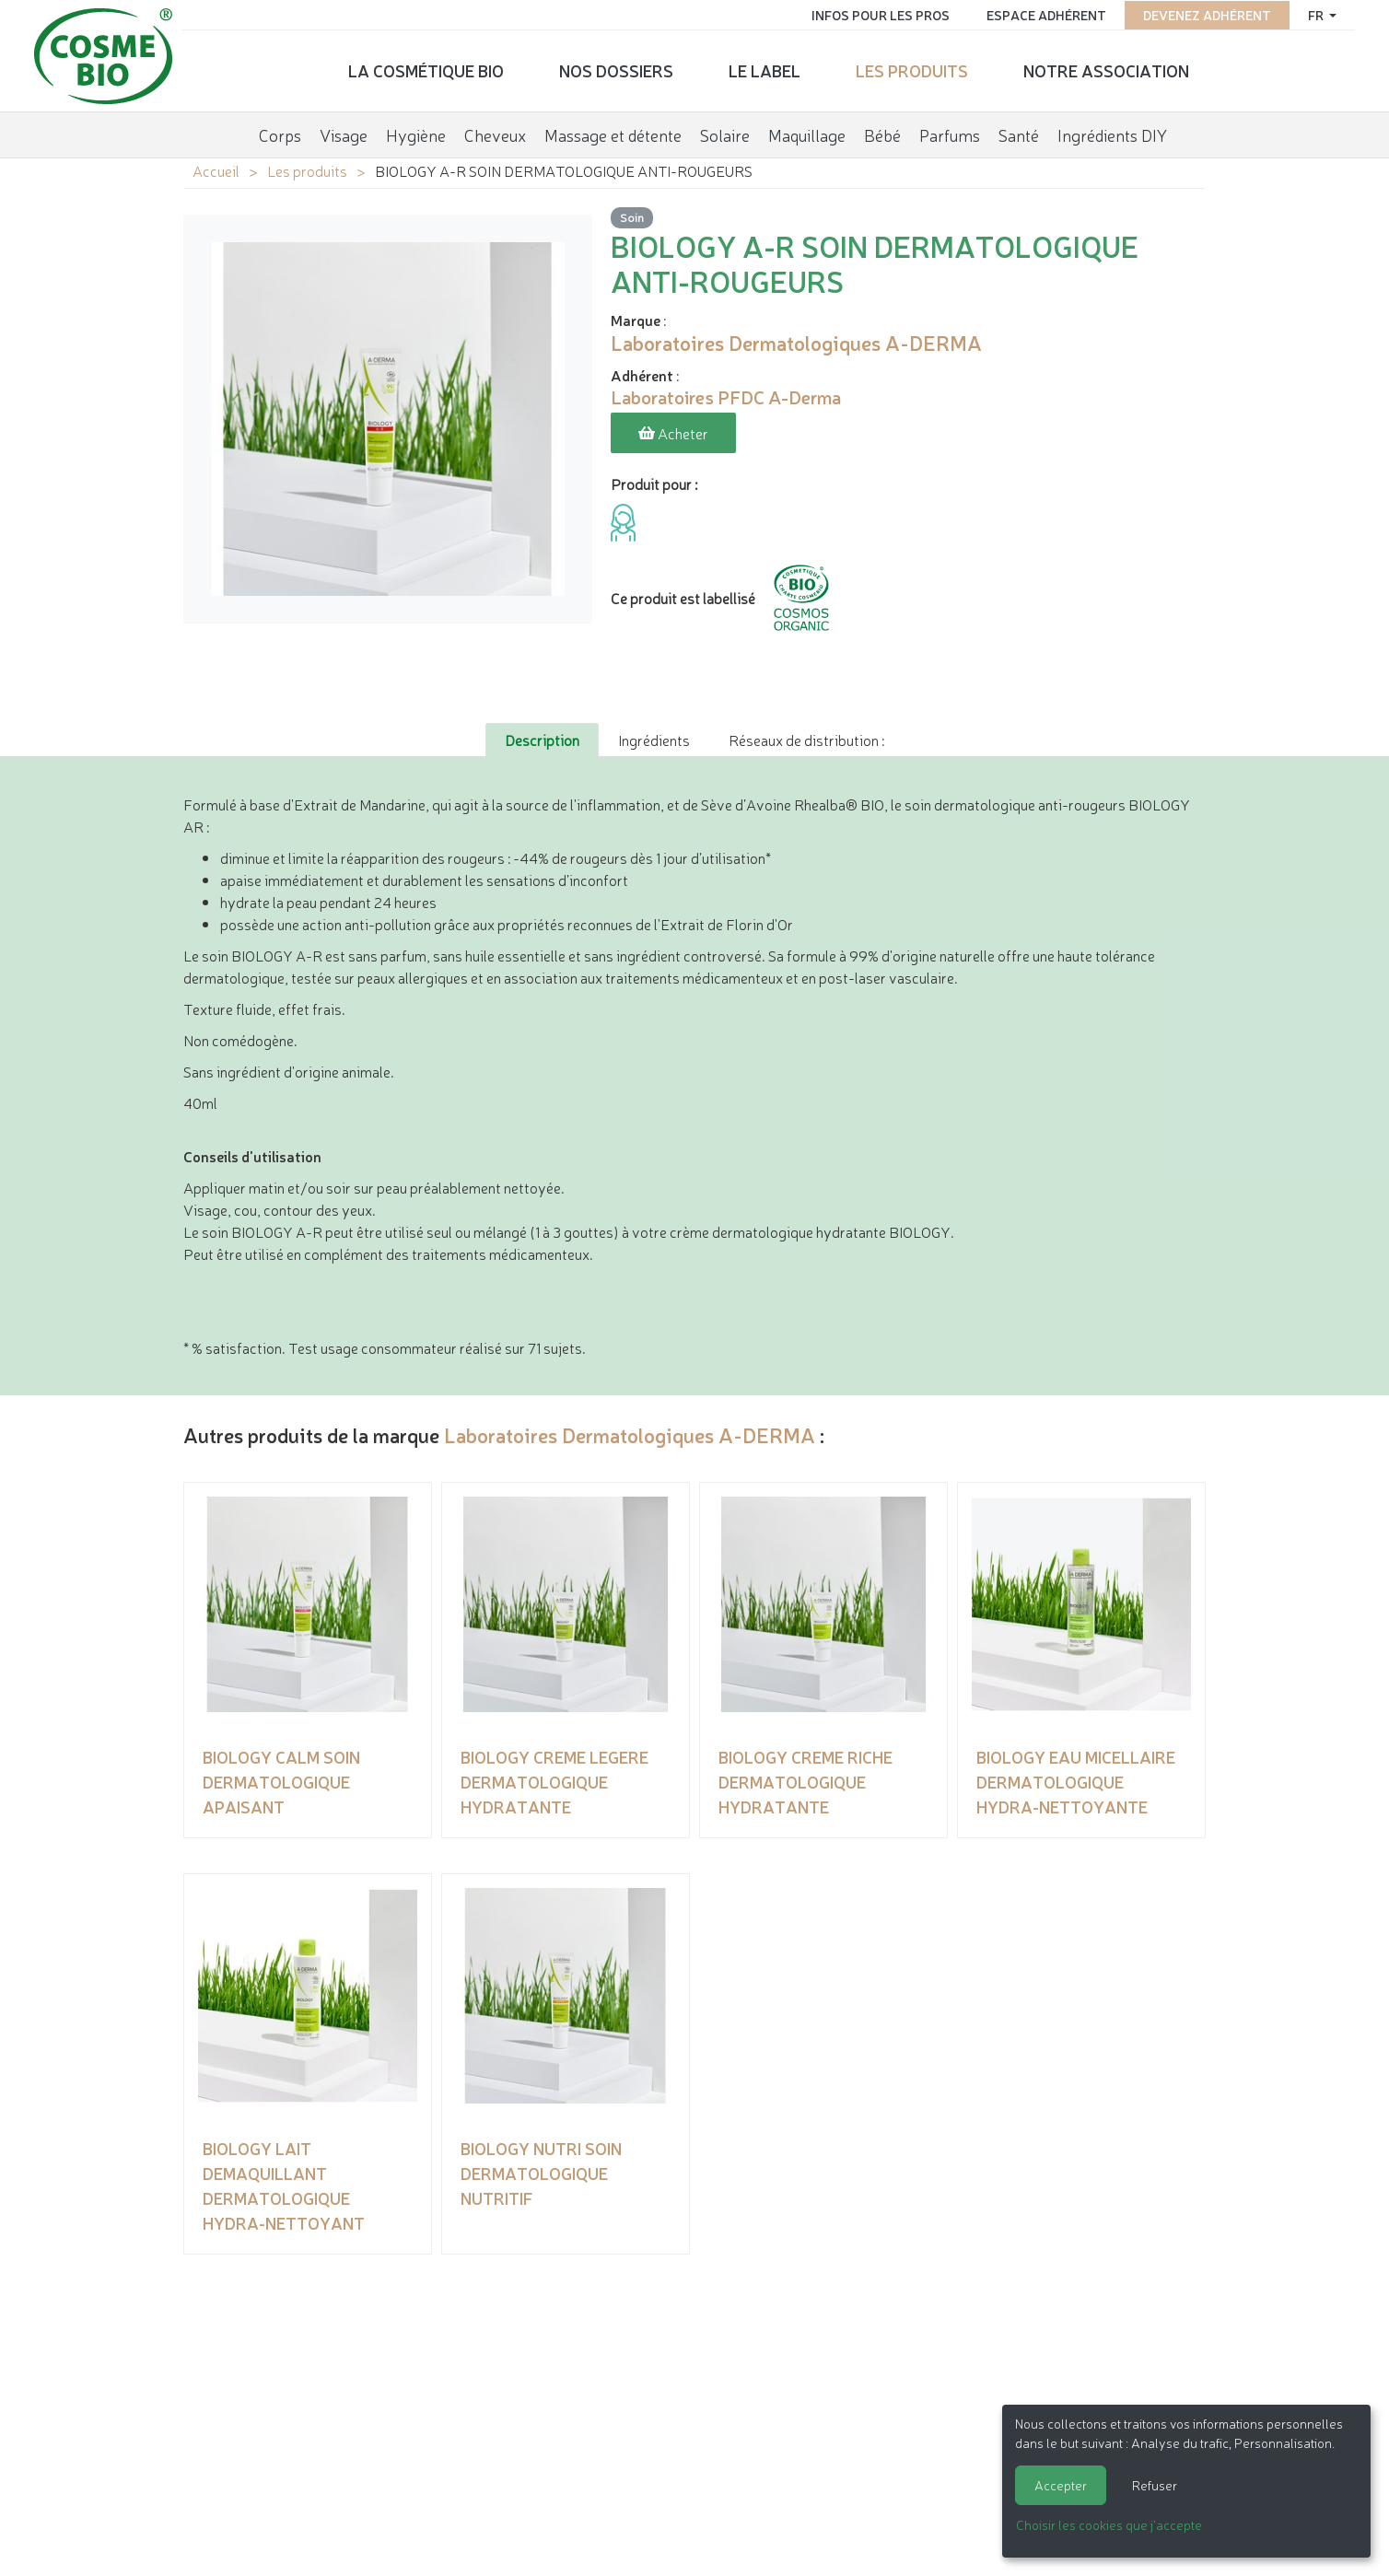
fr (1313, 14)
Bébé (882, 133)
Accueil (216, 170)
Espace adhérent (1043, 14)
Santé (1018, 133)
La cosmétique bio (426, 69)
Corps (280, 133)
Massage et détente (613, 133)
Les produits (912, 69)
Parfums (949, 133)
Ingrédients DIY (1112, 133)
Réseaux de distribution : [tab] (806, 738)
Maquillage (807, 133)
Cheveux (495, 133)
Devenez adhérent (1203, 14)
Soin (632, 217)
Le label (764, 69)
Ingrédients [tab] (654, 738)
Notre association (1106, 69)
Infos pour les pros (877, 14)
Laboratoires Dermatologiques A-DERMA (629, 1432)
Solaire (725, 133)
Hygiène (416, 133)
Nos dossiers (616, 69)
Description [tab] (542, 738)
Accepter (1060, 2485)
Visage (344, 133)
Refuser (1154, 2485)
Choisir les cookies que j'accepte (1109, 2524)
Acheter (673, 433)
